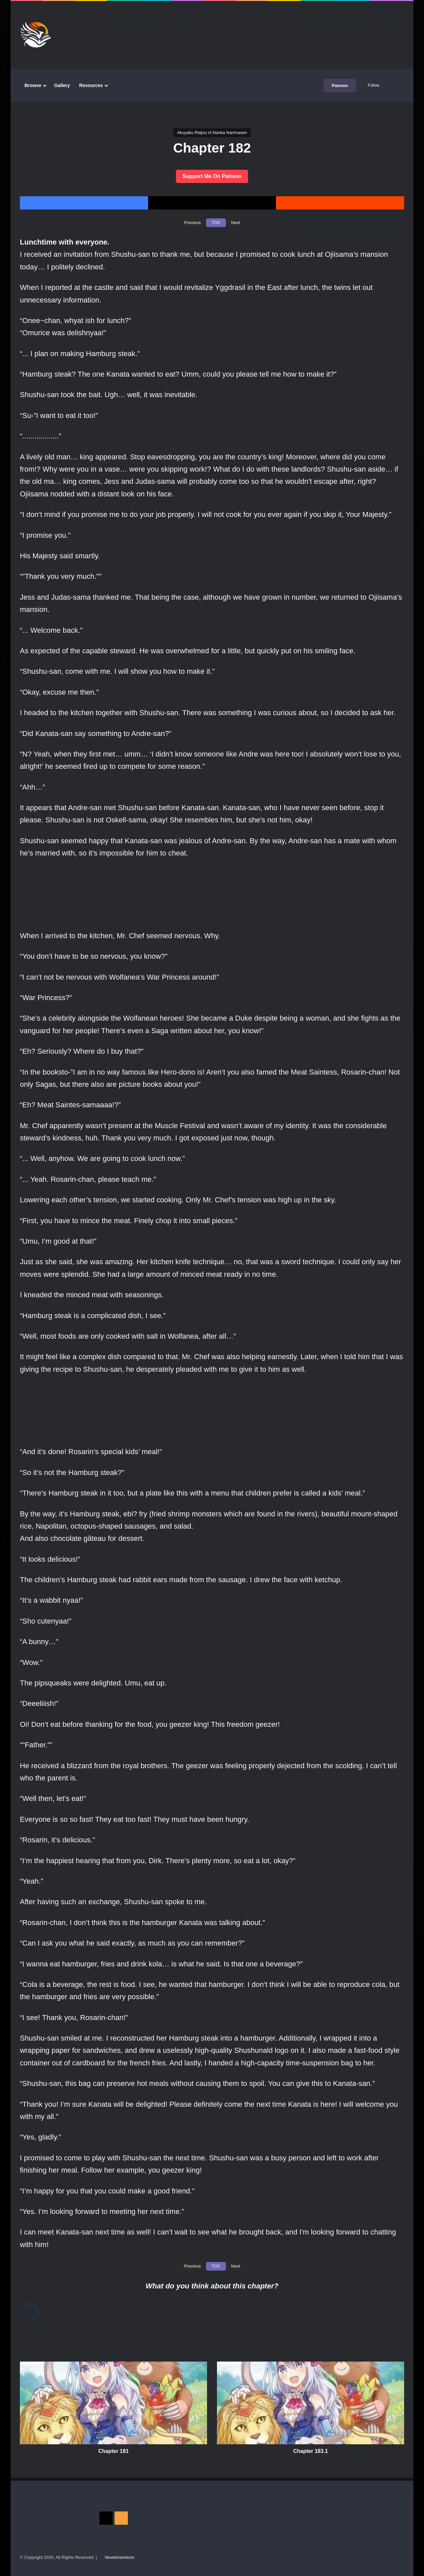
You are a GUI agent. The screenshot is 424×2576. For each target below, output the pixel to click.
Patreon (340, 85)
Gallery (62, 85)
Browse (33, 85)
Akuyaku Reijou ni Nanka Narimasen (212, 132)
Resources (91, 85)
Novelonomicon (119, 2557)
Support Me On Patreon (212, 176)
